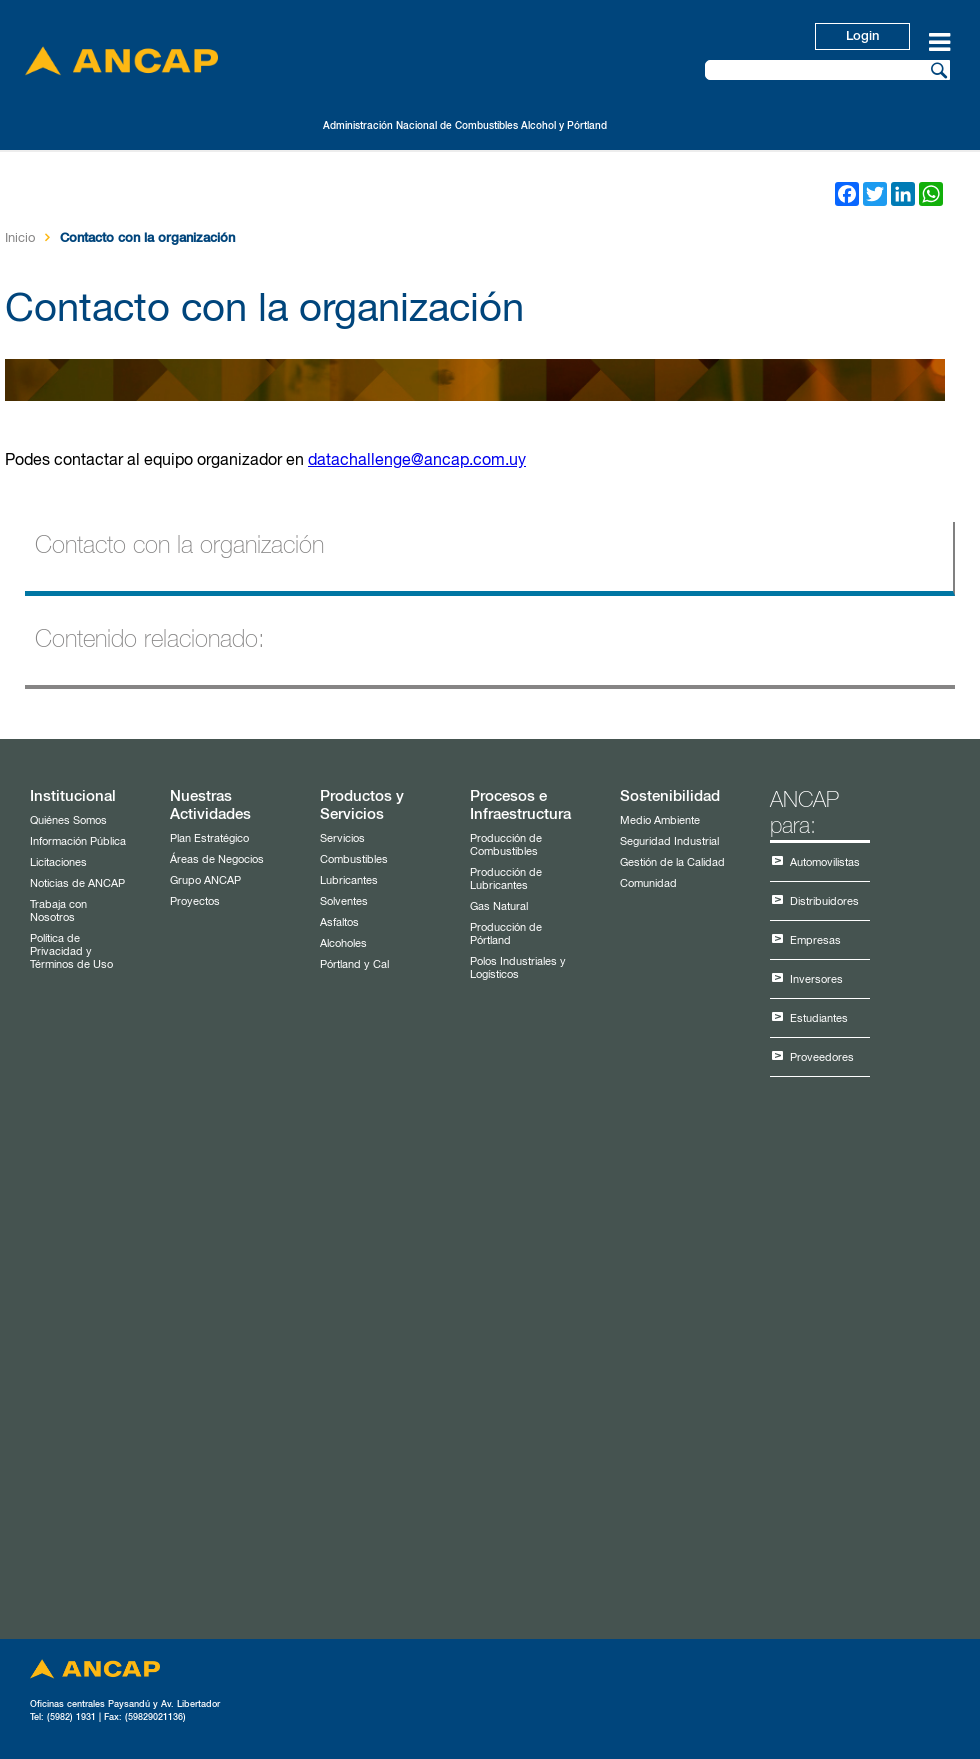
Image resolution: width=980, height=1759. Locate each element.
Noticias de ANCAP (77, 883)
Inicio (20, 238)
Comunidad (648, 883)
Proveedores (822, 1057)
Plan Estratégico (209, 838)
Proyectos (195, 901)
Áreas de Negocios (217, 859)
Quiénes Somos (68, 820)
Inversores (816, 979)
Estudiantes (819, 1018)
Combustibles (354, 859)
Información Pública (78, 841)
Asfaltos (339, 922)
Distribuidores (824, 901)
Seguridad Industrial (669, 841)
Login (862, 36)
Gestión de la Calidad (672, 862)
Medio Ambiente (660, 820)
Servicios (342, 838)
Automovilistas (825, 862)
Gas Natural (499, 906)
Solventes (344, 901)
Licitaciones (58, 862)
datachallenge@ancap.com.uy (417, 461)
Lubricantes (349, 880)
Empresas (815, 940)
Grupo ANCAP (205, 880)
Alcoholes (343, 943)
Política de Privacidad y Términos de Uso (71, 951)
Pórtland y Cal (354, 964)
